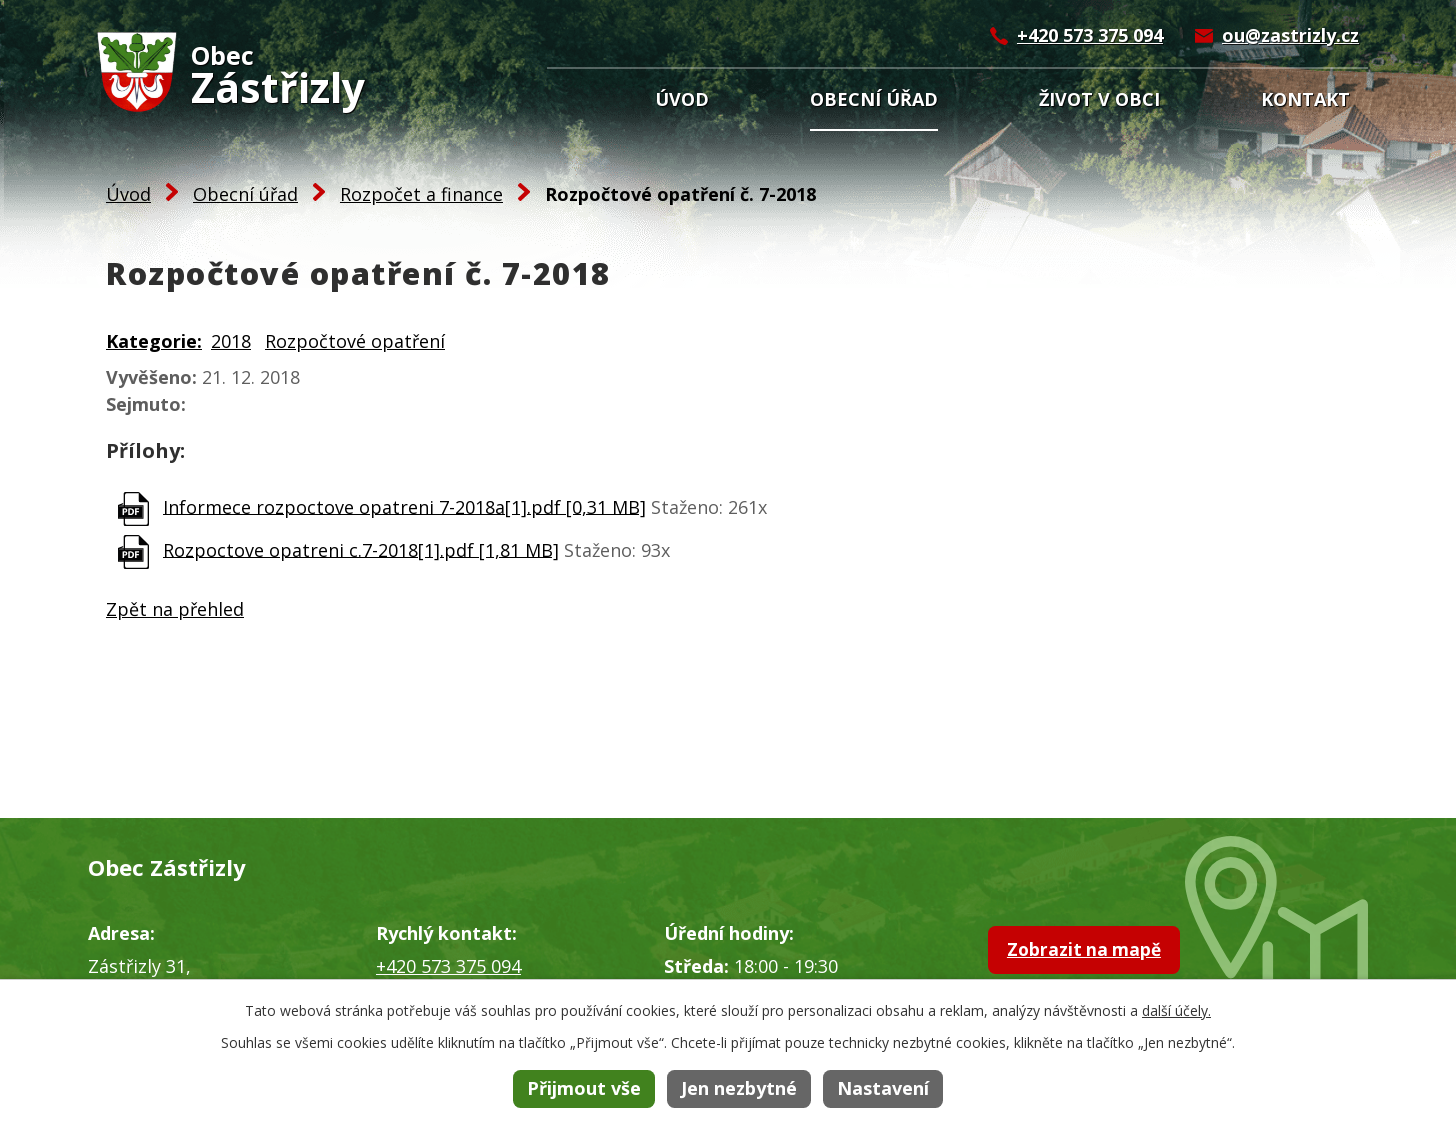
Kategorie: (154, 341)
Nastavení (883, 1088)
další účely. (1176, 1010)
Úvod (682, 99)
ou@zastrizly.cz (1290, 35)
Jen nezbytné (739, 1088)
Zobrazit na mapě (1109, 954)
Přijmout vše (584, 1088)
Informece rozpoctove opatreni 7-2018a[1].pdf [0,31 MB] (404, 506)
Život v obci (1099, 99)
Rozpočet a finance (421, 194)
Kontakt (1305, 99)
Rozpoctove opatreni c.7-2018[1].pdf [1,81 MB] (361, 549)
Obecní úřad (874, 99)
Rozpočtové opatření (355, 341)
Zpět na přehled (175, 609)
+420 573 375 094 (1090, 35)
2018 (231, 341)
